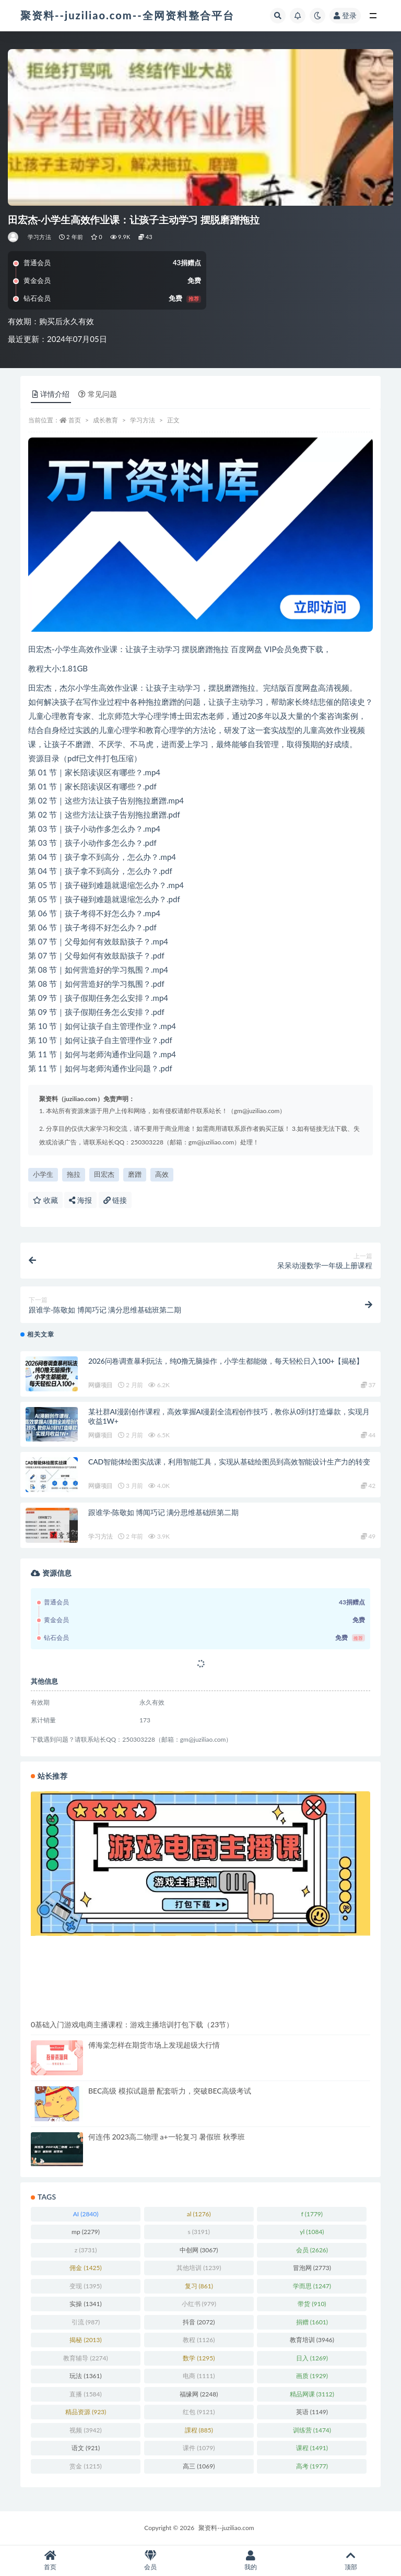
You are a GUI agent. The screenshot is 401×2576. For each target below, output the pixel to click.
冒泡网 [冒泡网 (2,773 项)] (312, 2268)
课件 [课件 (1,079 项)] (199, 2448)
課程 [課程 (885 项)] (199, 2430)
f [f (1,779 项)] (312, 2214)
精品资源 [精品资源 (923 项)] (85, 2412)
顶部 (351, 2560)
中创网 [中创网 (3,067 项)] (199, 2250)
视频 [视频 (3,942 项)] (85, 2430)
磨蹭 (134, 1174)
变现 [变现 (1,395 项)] (85, 2286)
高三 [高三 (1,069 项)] (199, 2466)
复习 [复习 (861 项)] (199, 2286)
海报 (80, 1200)
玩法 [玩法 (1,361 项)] (85, 2376)
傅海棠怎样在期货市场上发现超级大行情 (154, 2044)
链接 (115, 1200)
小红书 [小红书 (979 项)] (199, 2304)
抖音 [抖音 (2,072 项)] (199, 2322)
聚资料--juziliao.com (226, 2528)
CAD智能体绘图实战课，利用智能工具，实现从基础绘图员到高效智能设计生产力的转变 (229, 1461)
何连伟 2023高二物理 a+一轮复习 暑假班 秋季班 (166, 2136)
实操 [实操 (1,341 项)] (85, 2304)
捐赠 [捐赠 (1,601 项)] (312, 2322)
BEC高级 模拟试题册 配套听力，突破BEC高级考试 (169, 2090)
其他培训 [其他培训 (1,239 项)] (198, 2268)
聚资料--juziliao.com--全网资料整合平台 (127, 15)
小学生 (43, 1174)
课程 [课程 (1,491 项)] (312, 2448)
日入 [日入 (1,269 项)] (312, 2358)
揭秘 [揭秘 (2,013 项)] (85, 2340)
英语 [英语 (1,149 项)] (312, 2412)
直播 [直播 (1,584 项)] (85, 2394)
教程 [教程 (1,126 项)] (199, 2340)
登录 (345, 15)
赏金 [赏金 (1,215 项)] (85, 2466)
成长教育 (105, 420)
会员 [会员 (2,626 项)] (312, 2250)
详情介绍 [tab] (50, 393)
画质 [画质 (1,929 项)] (312, 2376)
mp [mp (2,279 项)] (86, 2232)
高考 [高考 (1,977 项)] (312, 2466)
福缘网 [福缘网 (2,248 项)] (199, 2394)
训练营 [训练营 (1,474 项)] (312, 2430)
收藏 (45, 1200)
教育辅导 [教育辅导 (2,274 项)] (85, 2358)
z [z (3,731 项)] (86, 2250)
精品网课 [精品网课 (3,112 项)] (312, 2394)
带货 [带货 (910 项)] (312, 2304)
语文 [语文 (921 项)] (86, 2448)
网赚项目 (100, 1385)
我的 (250, 2560)
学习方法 (39, 236)
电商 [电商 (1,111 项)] (199, 2376)
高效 (162, 1174)
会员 (150, 2560)
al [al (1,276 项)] (199, 2214)
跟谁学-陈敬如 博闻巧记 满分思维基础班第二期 (163, 1512)
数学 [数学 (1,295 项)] (199, 2358)
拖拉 (73, 1174)
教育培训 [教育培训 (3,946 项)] (312, 2340)
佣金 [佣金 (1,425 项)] (85, 2268)
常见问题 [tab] (97, 393)
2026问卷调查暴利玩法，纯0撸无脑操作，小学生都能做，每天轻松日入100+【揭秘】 (225, 1360)
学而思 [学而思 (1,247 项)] (312, 2286)
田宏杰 (104, 1174)
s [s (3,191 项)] (198, 2232)
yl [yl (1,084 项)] (312, 2232)
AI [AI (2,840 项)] (86, 2214)
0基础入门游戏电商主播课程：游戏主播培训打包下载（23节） (132, 2024)
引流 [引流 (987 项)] (86, 2322)
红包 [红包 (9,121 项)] (199, 2412)
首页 (74, 420)
